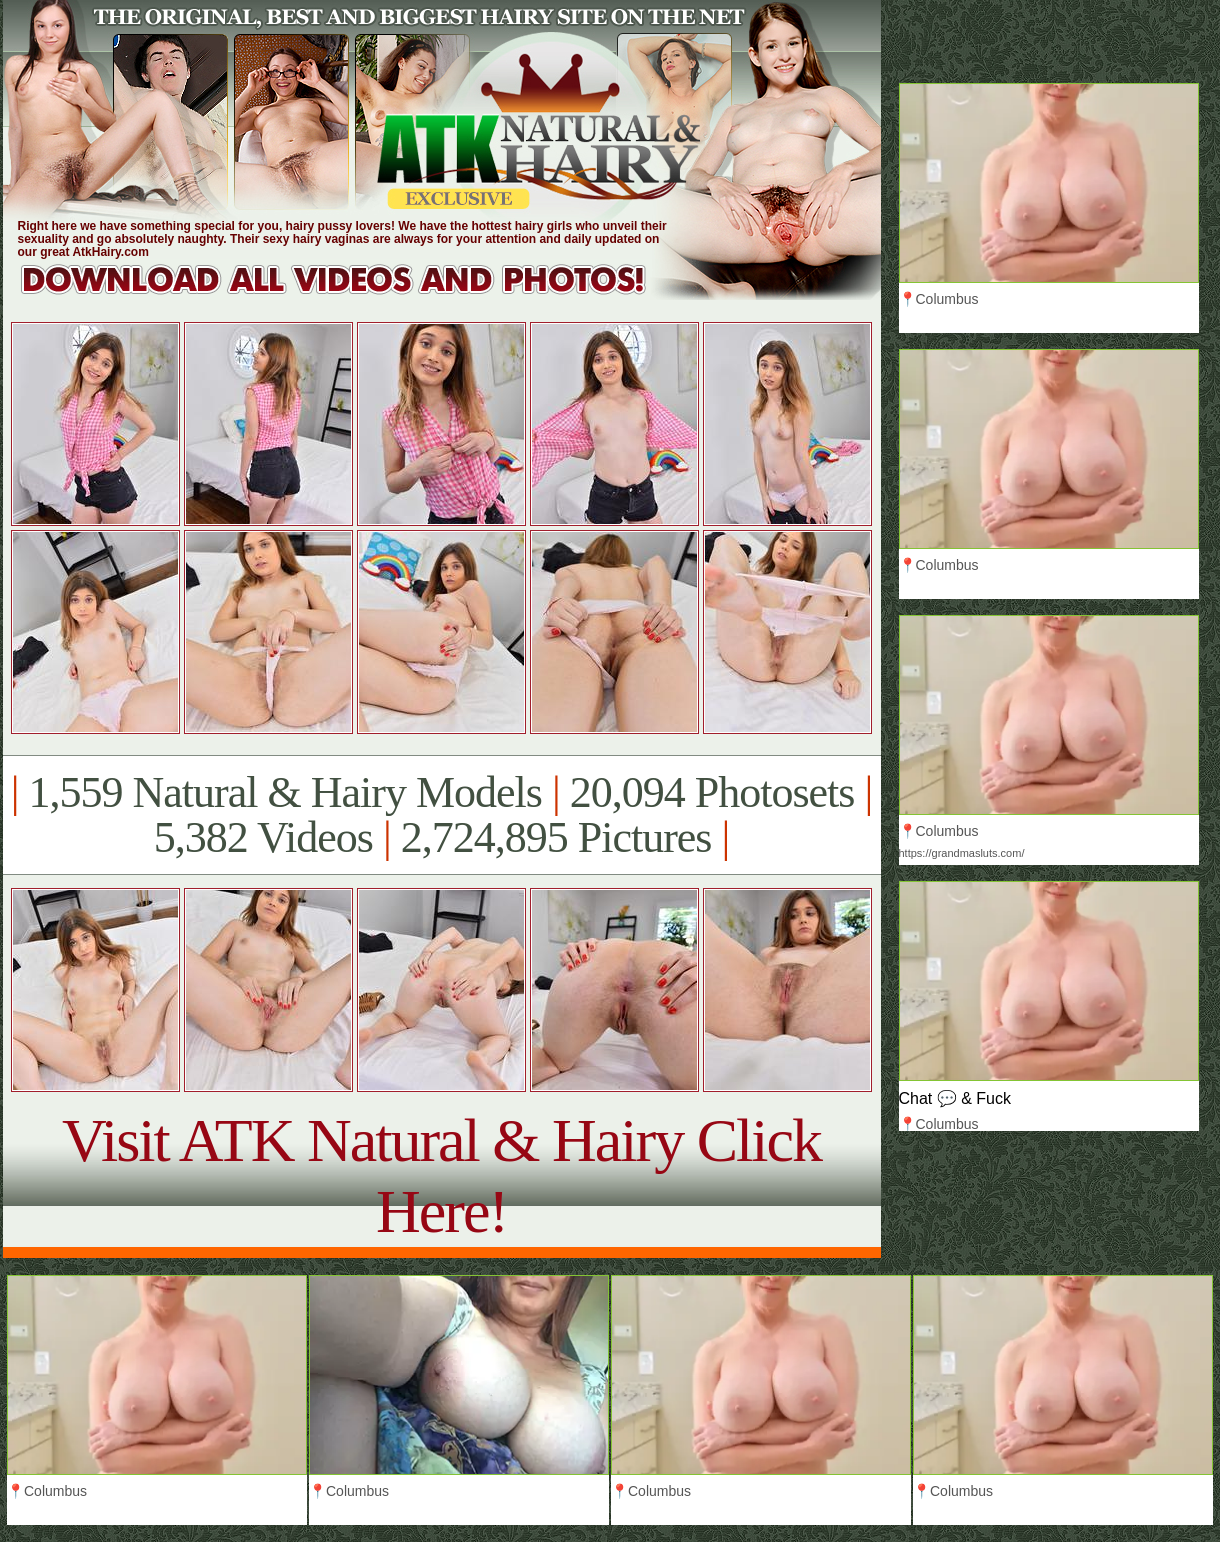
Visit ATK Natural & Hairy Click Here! (441, 1175)
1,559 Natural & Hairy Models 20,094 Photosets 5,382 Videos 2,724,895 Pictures (441, 815)
